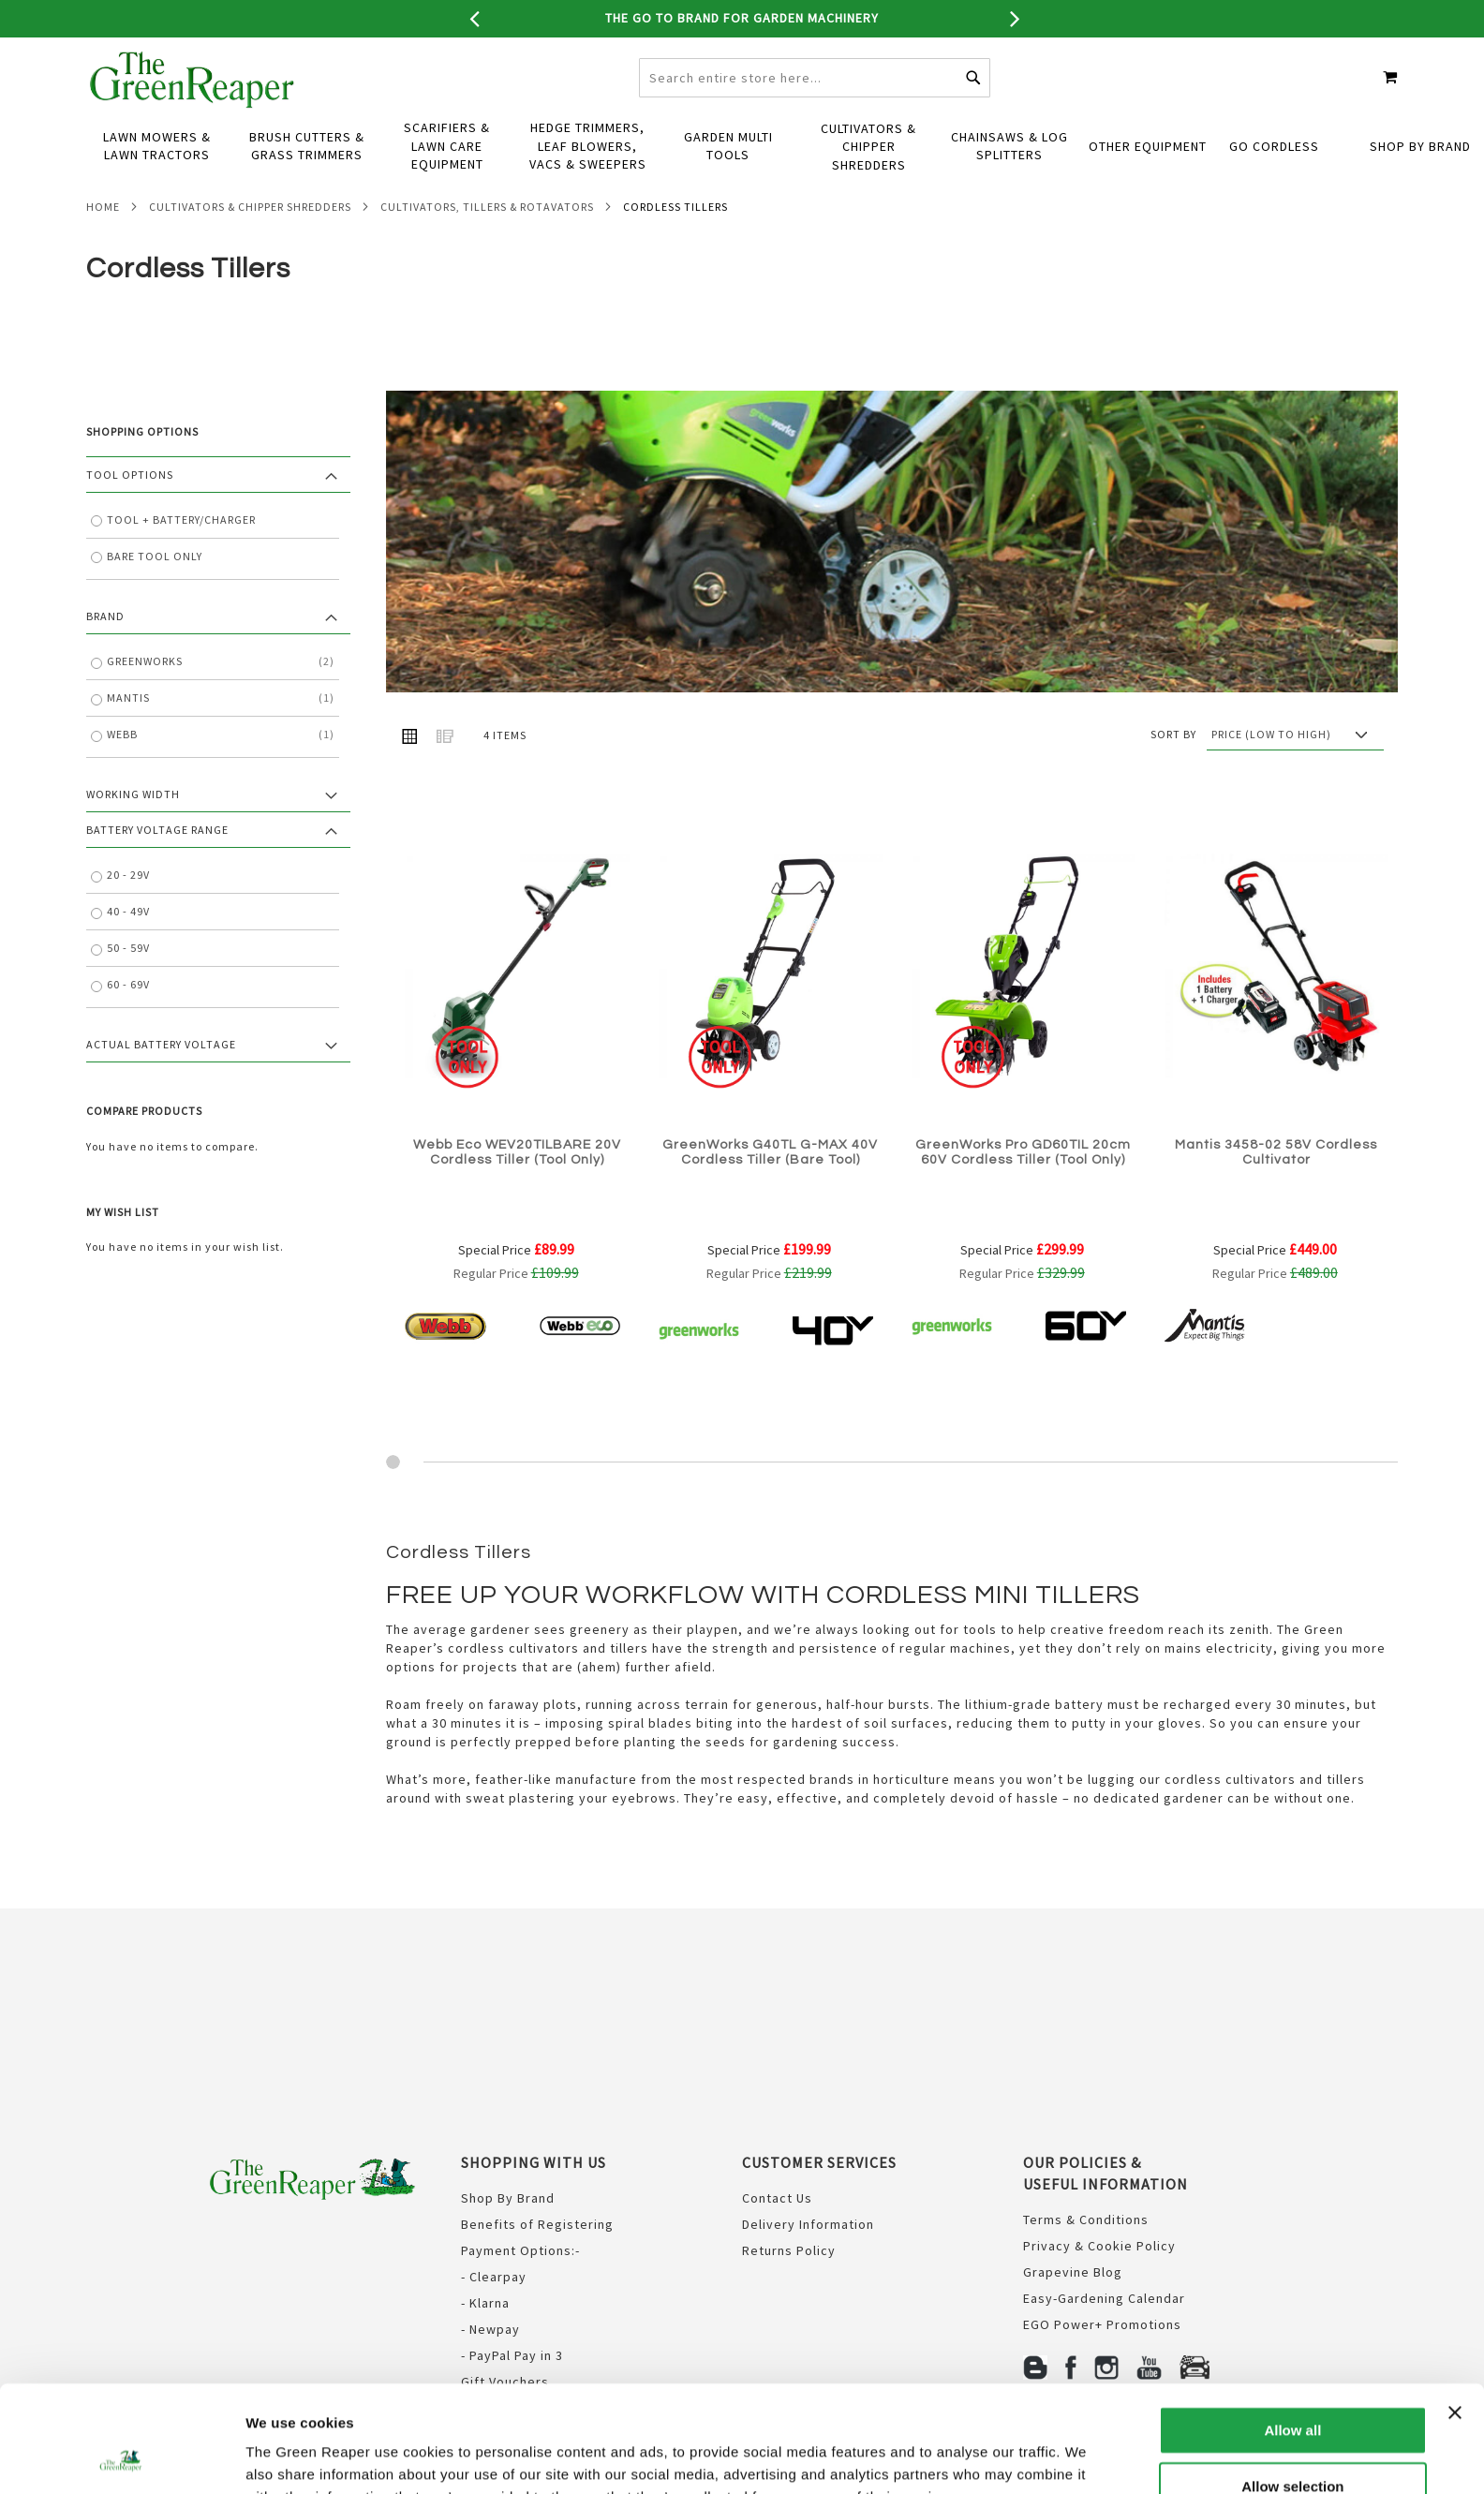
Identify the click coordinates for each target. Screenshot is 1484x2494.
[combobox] (814, 115)
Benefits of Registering (537, 2226)
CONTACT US (1137, 57)
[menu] (742, 184)
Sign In (1209, 57)
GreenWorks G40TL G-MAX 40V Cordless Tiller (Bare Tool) (770, 1190)
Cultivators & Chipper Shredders (250, 244)
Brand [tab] (105, 653)
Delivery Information (808, 2226)
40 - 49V (128, 950)
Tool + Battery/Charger (181, 557)
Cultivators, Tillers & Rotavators (487, 244)
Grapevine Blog (1072, 2273)
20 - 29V (128, 913)
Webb (220, 772)
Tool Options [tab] (129, 512)
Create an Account (1324, 57)
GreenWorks (220, 698)
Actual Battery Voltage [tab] (161, 1083)
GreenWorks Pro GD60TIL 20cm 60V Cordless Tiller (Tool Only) (1023, 1190)
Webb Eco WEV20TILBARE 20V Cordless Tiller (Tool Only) (517, 1190)
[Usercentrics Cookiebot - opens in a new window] (121, 2457)
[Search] (973, 115)
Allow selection (1292, 2386)
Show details (983, 2457)
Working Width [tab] (133, 831)
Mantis (220, 735)
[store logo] (192, 116)
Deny (1293, 2441)
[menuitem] (156, 184)
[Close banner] (1455, 2312)
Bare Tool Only (154, 593)
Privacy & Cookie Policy (1099, 2247)
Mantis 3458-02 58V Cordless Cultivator (1276, 1190)
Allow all (1292, 2330)
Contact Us (777, 2199)
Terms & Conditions (1086, 2221)
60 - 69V (128, 1023)
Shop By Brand (508, 2199)
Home (103, 244)
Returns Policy (789, 2252)
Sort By (1173, 772)
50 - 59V (128, 986)
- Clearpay (494, 2278)
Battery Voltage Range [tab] (157, 867)
